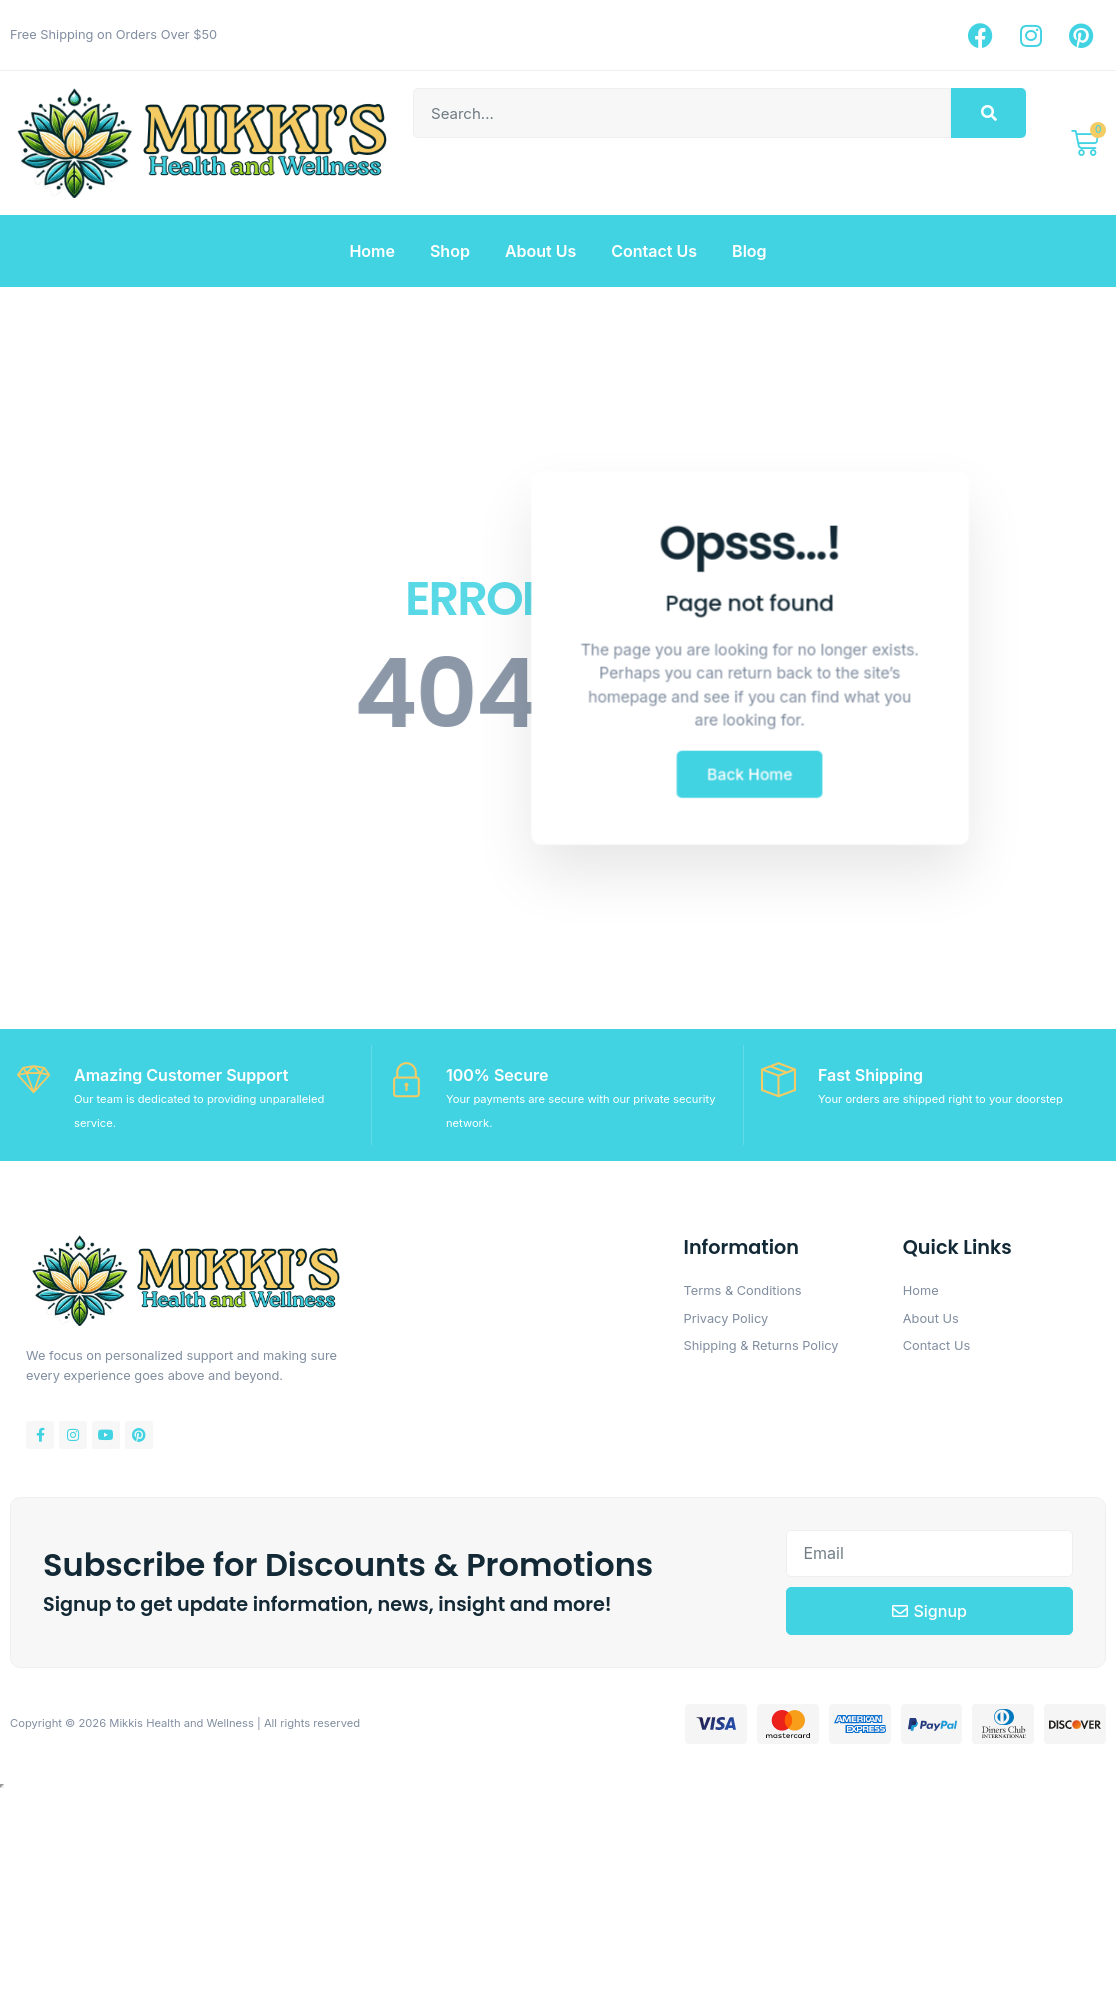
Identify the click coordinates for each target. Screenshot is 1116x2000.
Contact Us (654, 251)
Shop (450, 251)
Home (372, 251)
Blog (749, 251)
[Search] (988, 113)
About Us (540, 251)
